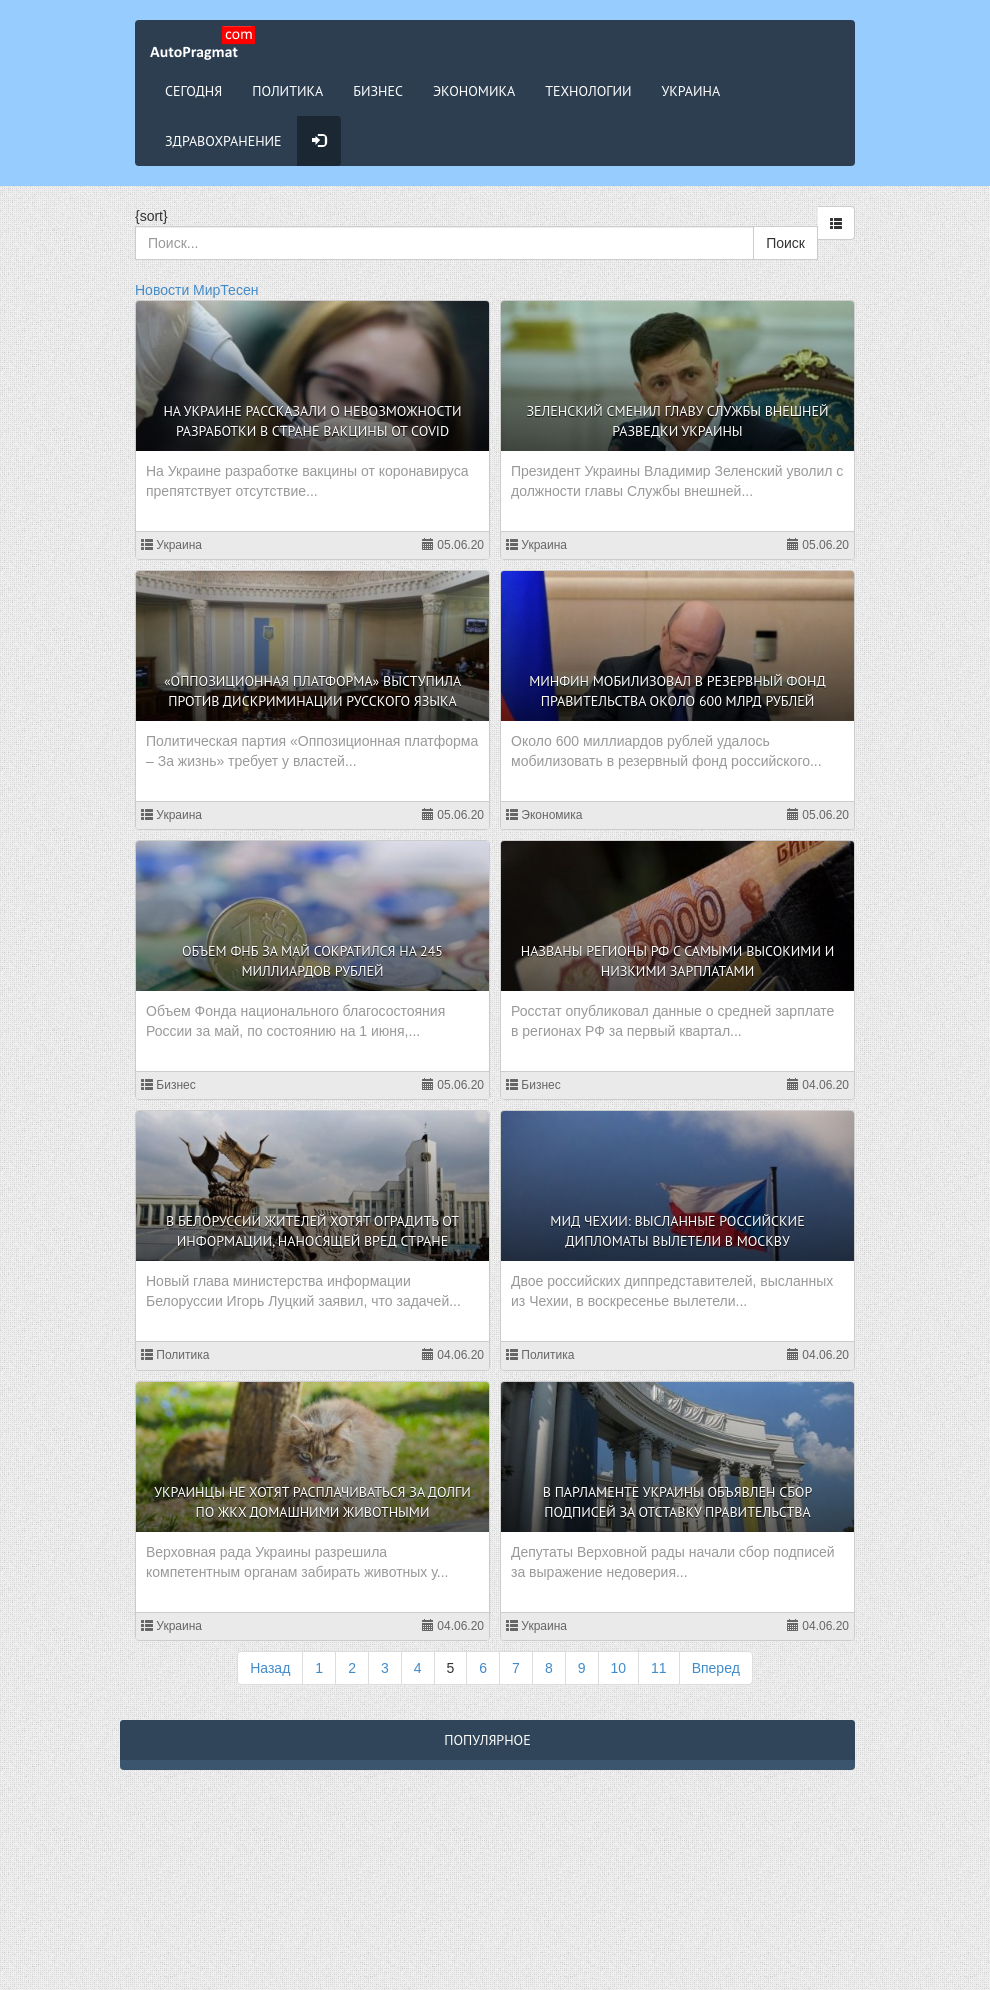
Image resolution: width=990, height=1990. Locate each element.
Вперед (716, 1668)
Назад (270, 1668)
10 (619, 1668)
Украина (691, 91)
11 (659, 1668)
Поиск (785, 243)
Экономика (474, 91)
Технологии (588, 91)
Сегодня (193, 91)
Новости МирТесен (196, 290)
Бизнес (378, 91)
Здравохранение (223, 141)
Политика (287, 91)
